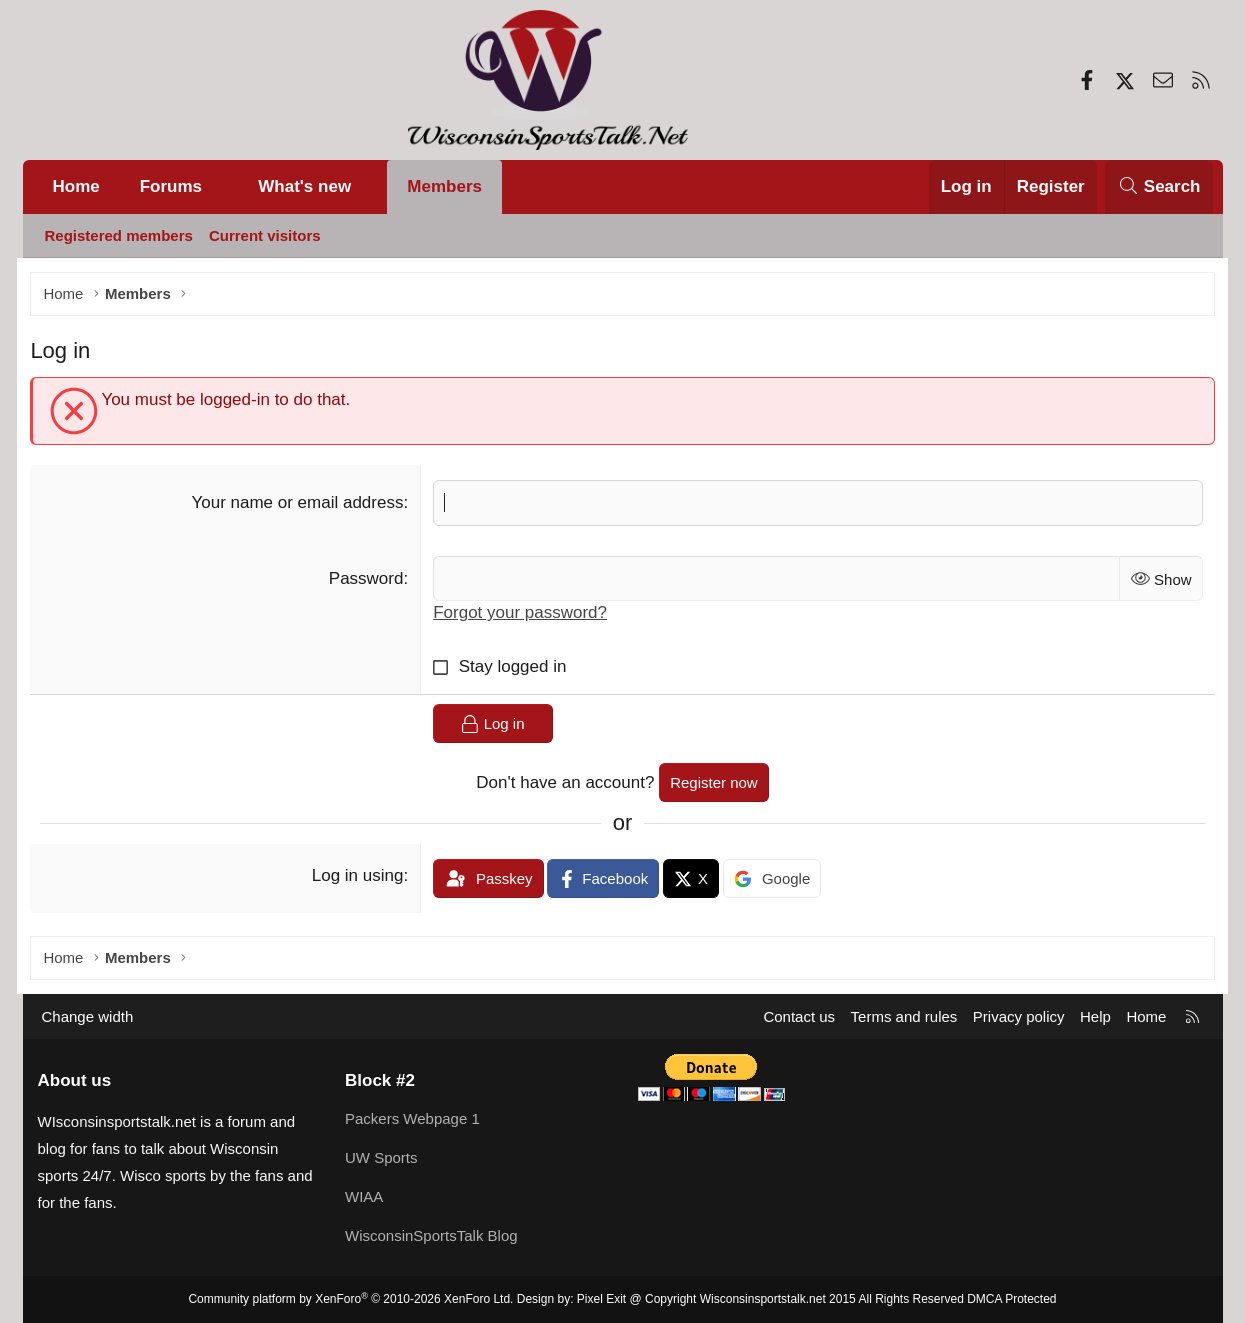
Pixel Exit (601, 1299)
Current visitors (265, 235)
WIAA (364, 1196)
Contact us (799, 1016)
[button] (222, 187)
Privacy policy (1019, 1016)
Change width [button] (88, 1016)
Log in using (360, 876)
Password (368, 579)
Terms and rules (904, 1016)
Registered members (119, 235)
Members (444, 186)
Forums (171, 186)
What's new (304, 186)
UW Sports (381, 1157)
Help (1095, 1016)
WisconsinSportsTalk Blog (431, 1235)
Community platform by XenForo (350, 1299)
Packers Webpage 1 (412, 1118)
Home (76, 186)
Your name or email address (300, 503)
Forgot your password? (523, 614)
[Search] (1158, 187)
